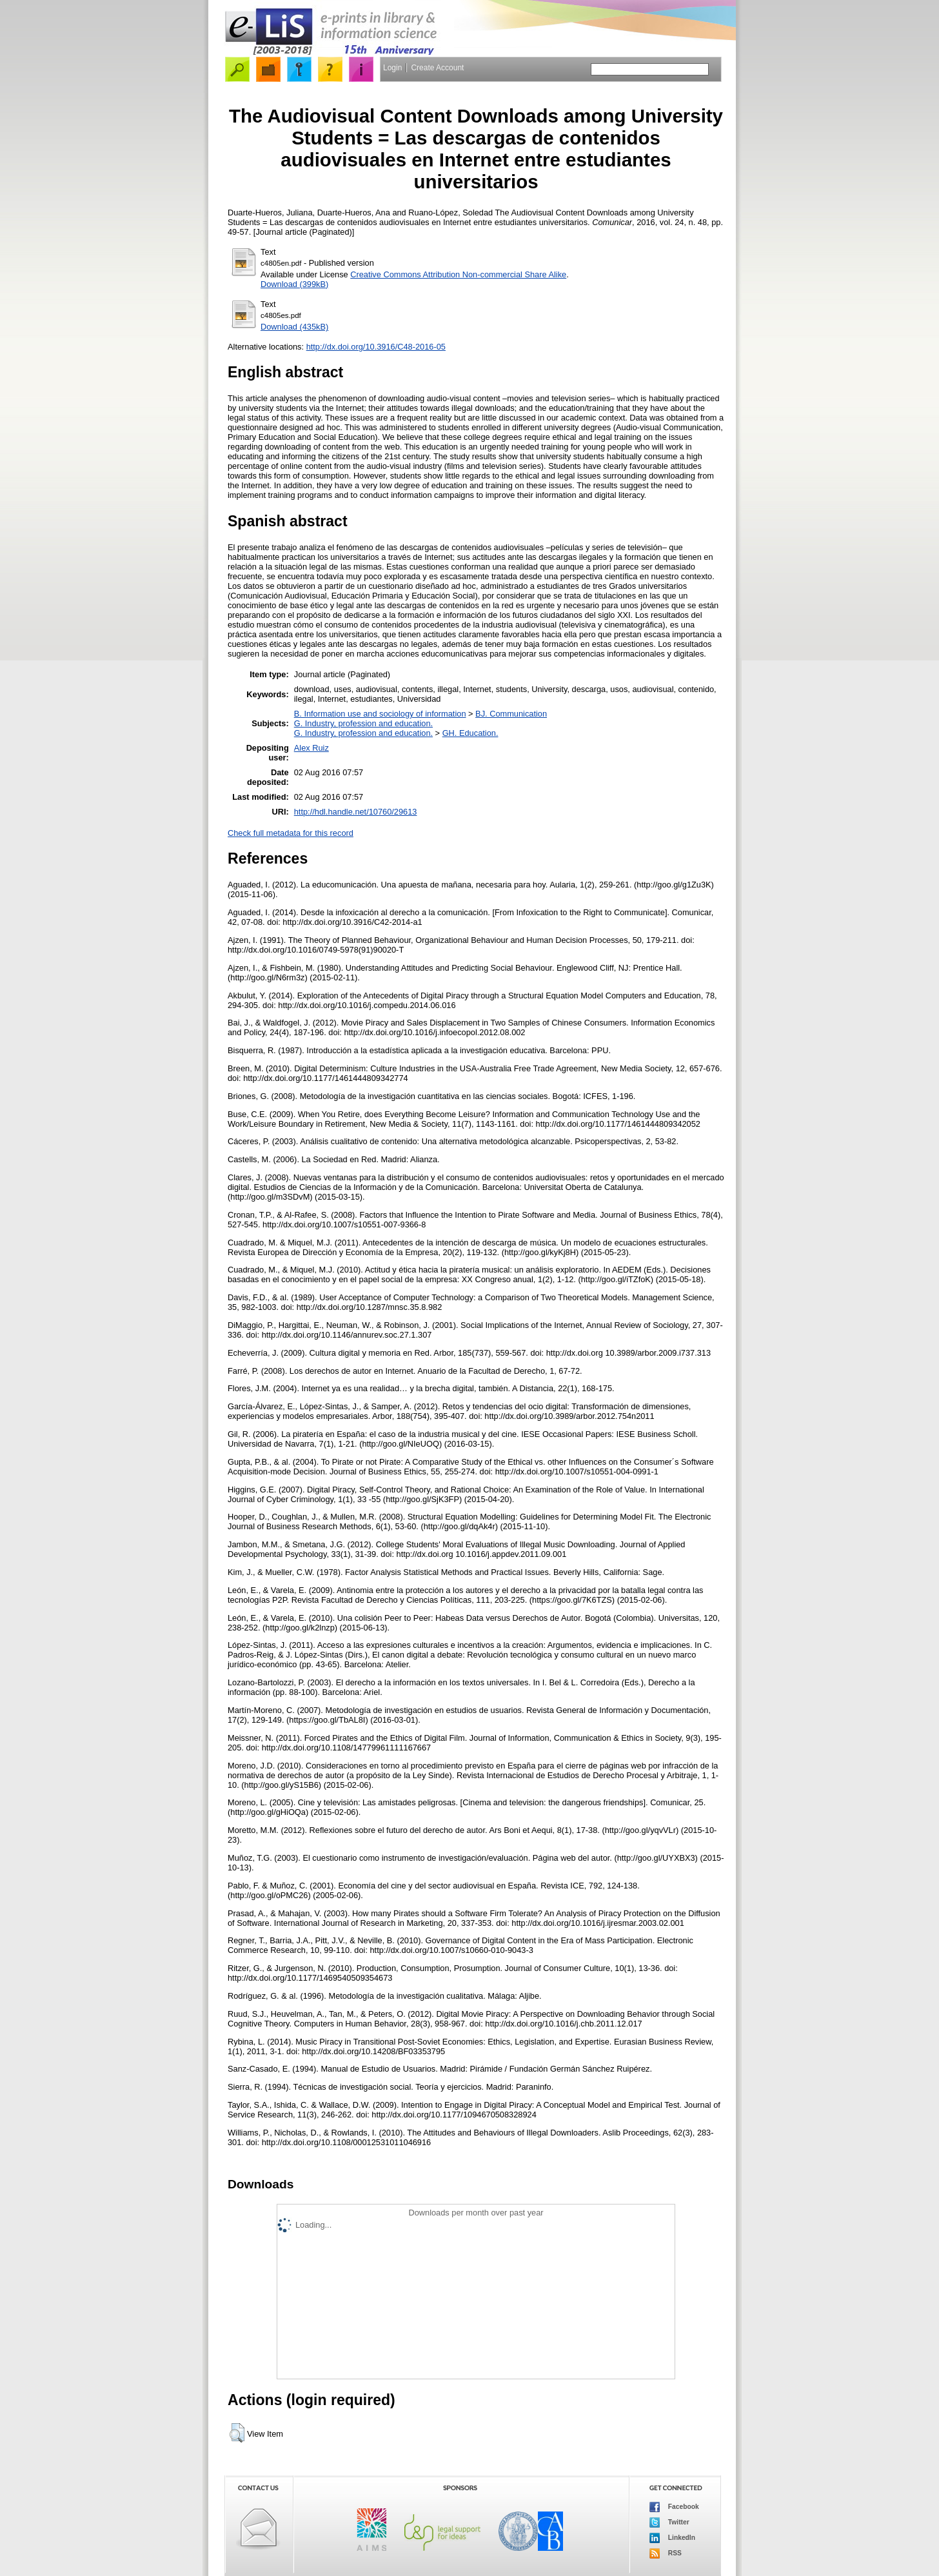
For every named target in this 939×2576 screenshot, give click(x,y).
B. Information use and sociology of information (380, 713)
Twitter (669, 2522)
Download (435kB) (294, 327)
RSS (665, 2553)
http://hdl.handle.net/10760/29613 (355, 812)
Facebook (674, 2507)
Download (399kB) (294, 284)
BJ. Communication (511, 713)
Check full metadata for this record (290, 833)
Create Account (437, 67)
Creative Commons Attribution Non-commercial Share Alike (458, 274)
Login (392, 67)
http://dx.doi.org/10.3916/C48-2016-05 (376, 347)
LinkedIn (672, 2538)
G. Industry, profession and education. (363, 723)
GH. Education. (470, 733)
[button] (237, 2432)
